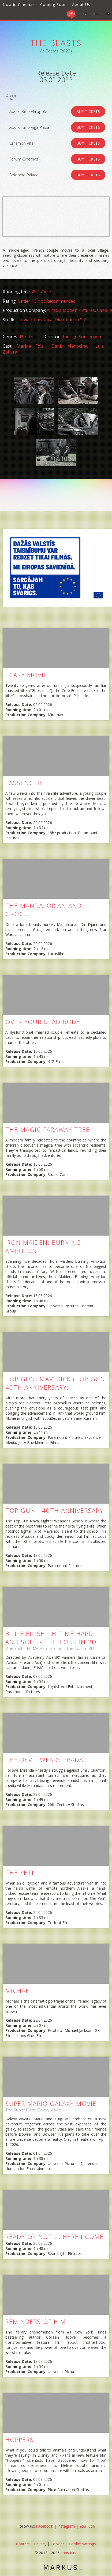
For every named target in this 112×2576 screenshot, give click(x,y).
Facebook (44, 2526)
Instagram (66, 2526)
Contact (23, 2543)
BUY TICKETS (88, 111)
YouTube (87, 2526)
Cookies (58, 2543)
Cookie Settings (82, 2543)
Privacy (40, 2543)
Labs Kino (69, 2552)
